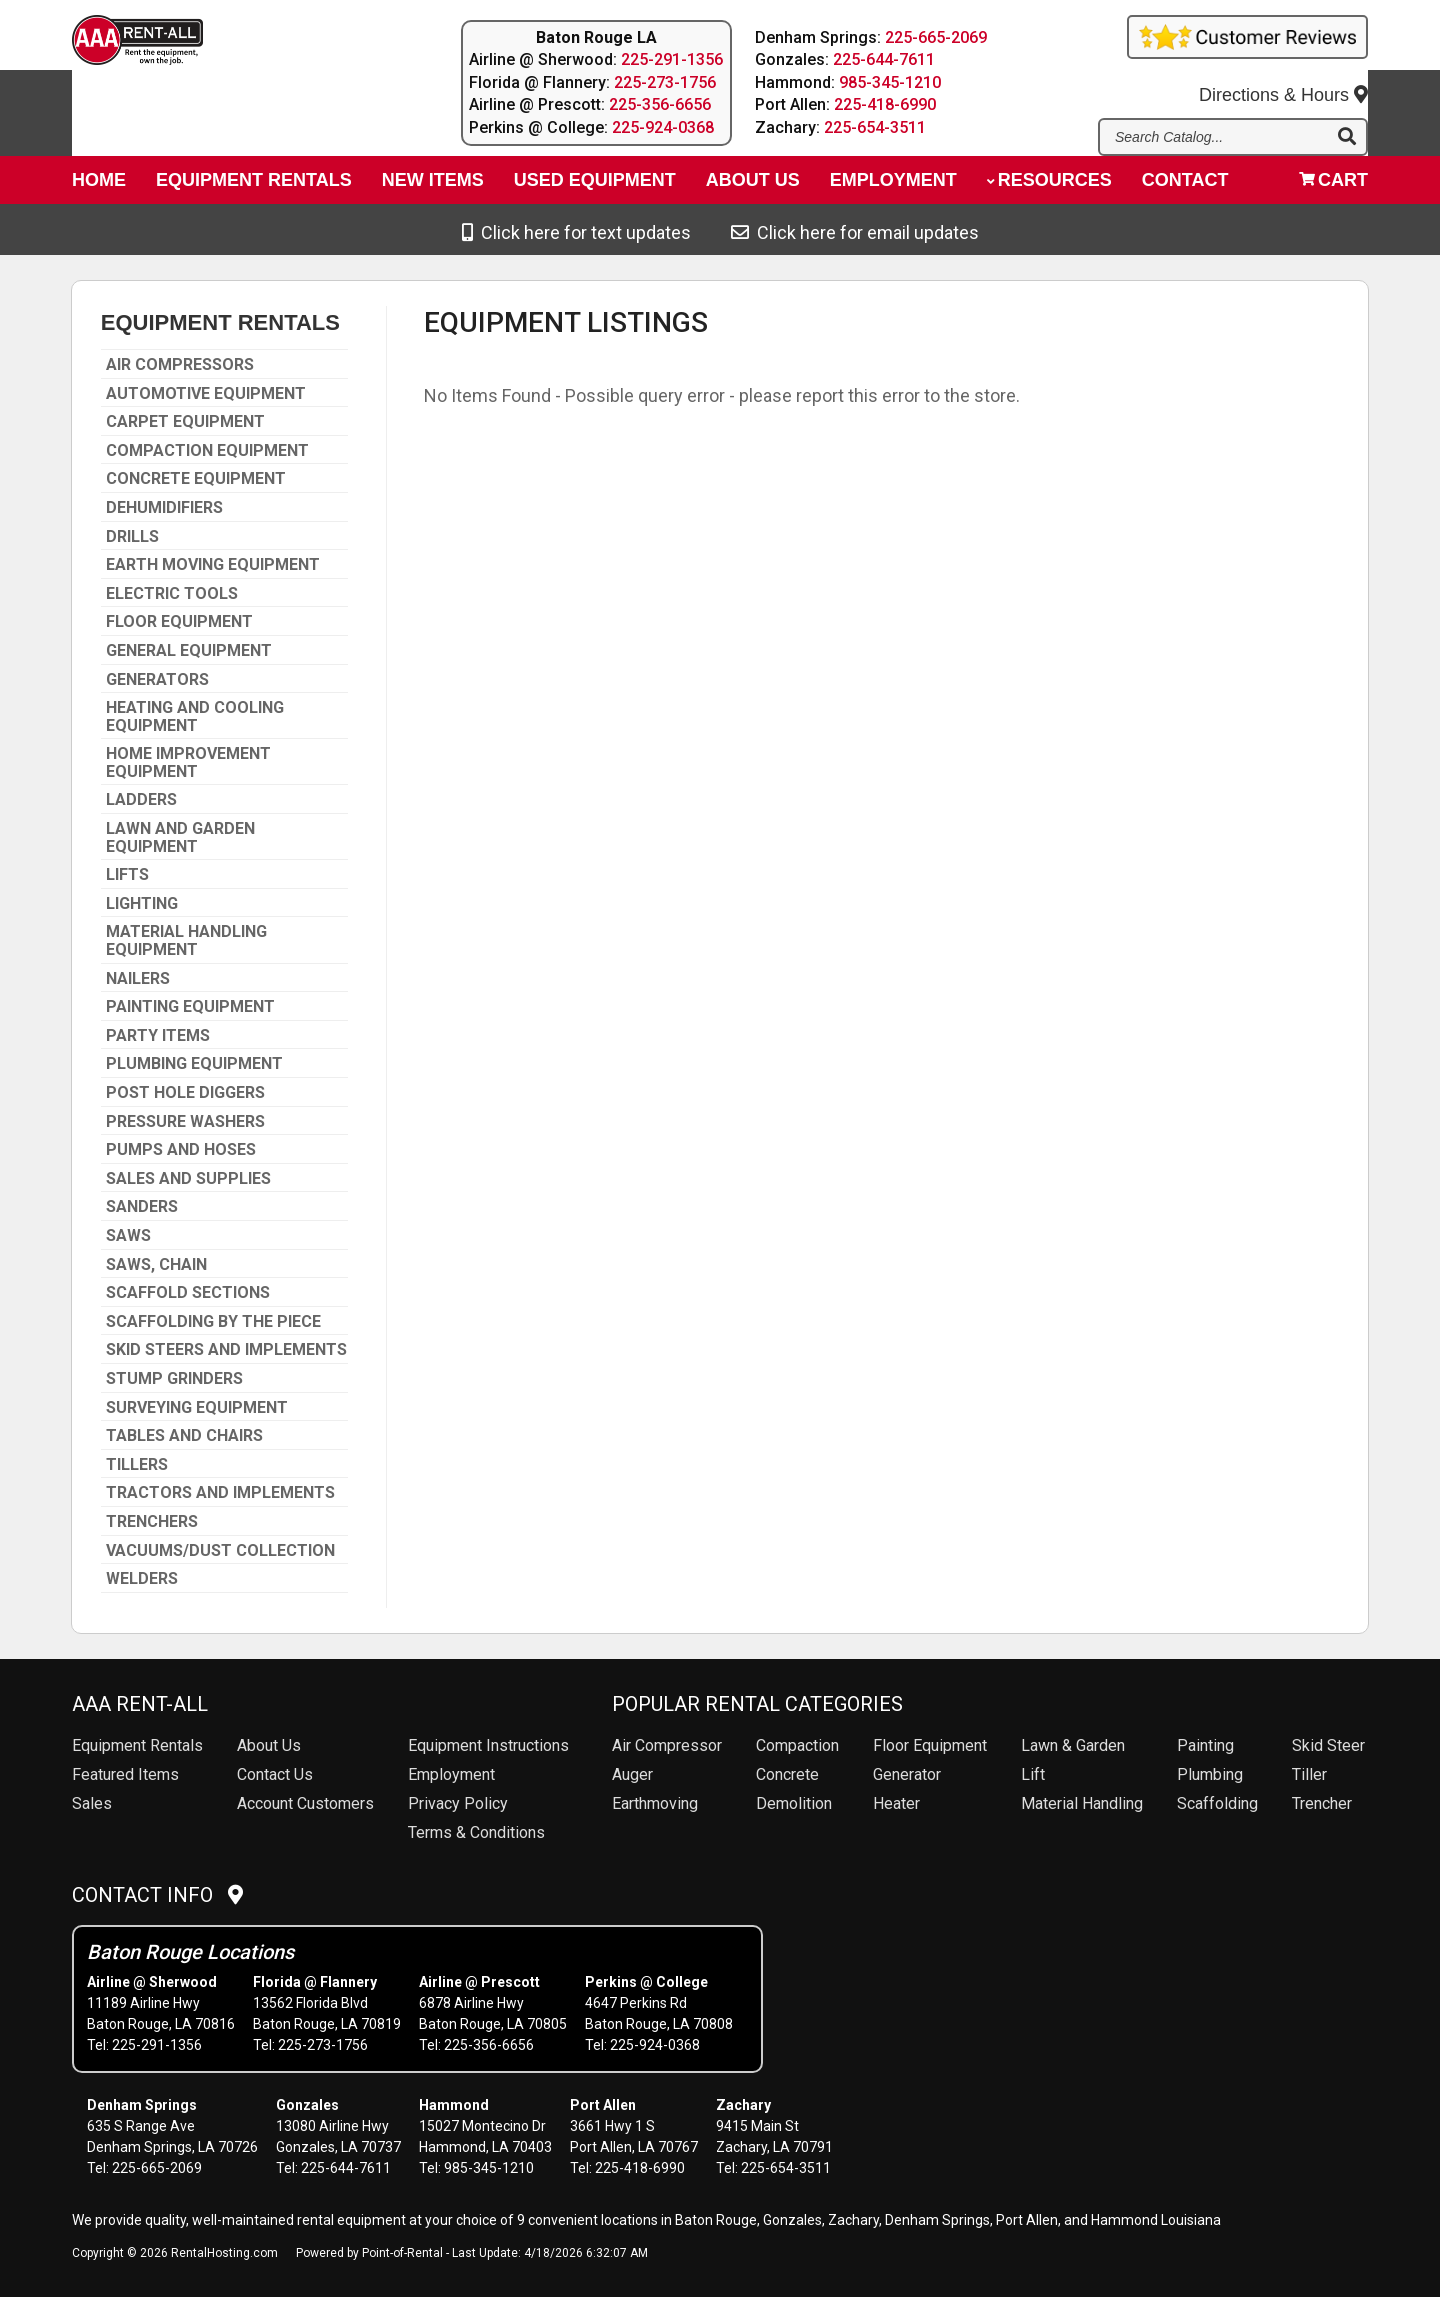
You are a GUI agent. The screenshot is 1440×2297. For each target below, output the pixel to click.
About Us (269, 1745)
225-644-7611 (885, 59)
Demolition (794, 1803)
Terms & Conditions (476, 1832)
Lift (1033, 1774)
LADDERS (141, 800)
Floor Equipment (930, 1745)
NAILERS (138, 979)
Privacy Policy (458, 1803)
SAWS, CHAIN (156, 1265)
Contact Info (157, 1895)
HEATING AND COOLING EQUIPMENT (195, 716)
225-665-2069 (937, 37)
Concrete (787, 1774)
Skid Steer (1328, 1745)
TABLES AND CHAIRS (184, 1436)
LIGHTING (142, 904)
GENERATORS (157, 680)
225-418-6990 (886, 104)
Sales (92, 1803)
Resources (1049, 186)
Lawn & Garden (1073, 1745)
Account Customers (305, 1803)
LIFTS (127, 875)
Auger (632, 1774)
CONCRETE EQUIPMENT (196, 479)
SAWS (128, 1236)
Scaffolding (1217, 1803)
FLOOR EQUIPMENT (179, 622)
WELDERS (142, 1579)
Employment (893, 186)
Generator (907, 1774)
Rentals (137, 1745)
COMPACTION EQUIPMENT (207, 451)
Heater (896, 1803)
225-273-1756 (665, 82)
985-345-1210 (891, 82)
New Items (433, 186)
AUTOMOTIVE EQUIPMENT (206, 394)
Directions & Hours (1283, 81)
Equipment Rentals (254, 186)
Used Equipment (595, 186)
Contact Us (275, 1774)
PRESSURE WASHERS (185, 1122)
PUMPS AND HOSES (181, 1150)
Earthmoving (655, 1803)
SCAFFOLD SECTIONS (188, 1293)
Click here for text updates (576, 232)
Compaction (797, 1745)
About (753, 186)
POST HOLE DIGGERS (185, 1093)
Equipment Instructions (488, 1745)
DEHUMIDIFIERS (164, 508)
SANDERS (142, 1207)
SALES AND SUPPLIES (188, 1179)
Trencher (1322, 1803)
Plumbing (1210, 1774)
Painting (1205, 1745)
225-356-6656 (660, 104)
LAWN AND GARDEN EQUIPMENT (180, 837)
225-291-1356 (672, 59)
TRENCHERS (152, 1522)
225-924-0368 (663, 127)
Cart (1333, 186)
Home (99, 186)
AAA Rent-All (140, 1704)
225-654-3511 (876, 127)
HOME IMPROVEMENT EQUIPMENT (188, 762)
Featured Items (125, 1774)
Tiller (1309, 1774)
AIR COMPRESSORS (180, 365)
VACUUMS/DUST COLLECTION (220, 1551)
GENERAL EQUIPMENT (189, 651)
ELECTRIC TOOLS (172, 594)
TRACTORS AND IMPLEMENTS (220, 1493)
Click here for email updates (855, 232)
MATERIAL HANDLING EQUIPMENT (186, 940)
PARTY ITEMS (158, 1036)
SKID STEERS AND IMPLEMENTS (226, 1350)
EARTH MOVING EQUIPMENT (213, 565)
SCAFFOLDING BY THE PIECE (213, 1322)
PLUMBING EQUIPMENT (194, 1064)
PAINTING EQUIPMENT (190, 1007)
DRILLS (132, 537)
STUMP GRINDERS (174, 1379)
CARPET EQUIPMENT (185, 422)
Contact (1185, 186)
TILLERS (137, 1465)
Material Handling (1082, 1803)
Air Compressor (667, 1745)
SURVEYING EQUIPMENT (197, 1408)
